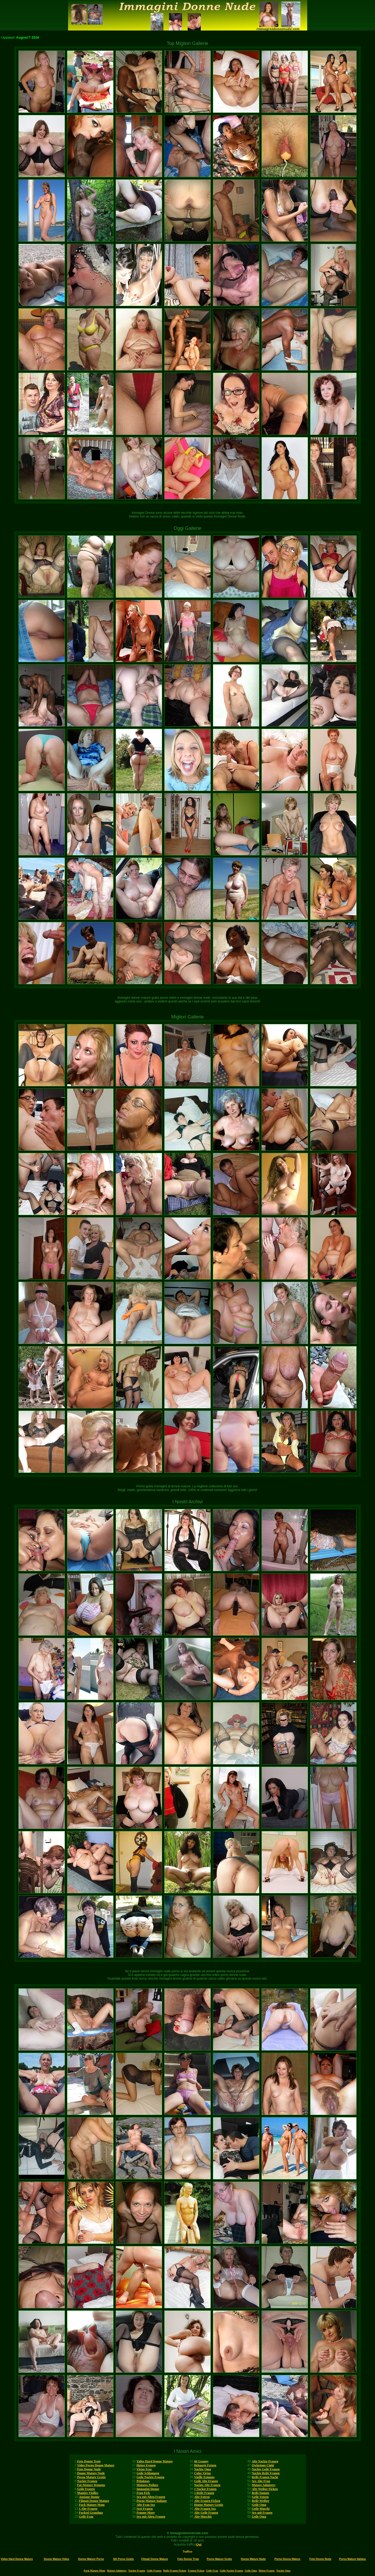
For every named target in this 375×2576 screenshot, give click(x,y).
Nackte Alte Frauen (207, 2485)
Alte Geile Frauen (206, 2512)
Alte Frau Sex (145, 2505)
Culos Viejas (202, 2473)
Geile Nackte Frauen (150, 2477)
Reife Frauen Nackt (265, 2477)
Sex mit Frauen (262, 2512)
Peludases (143, 2481)
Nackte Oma (202, 2469)
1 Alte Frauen (88, 2509)
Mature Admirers (263, 2485)
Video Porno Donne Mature (96, 2465)
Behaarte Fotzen (205, 2465)
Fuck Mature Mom (92, 2505)
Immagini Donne (147, 2489)
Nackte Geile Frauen (266, 2469)
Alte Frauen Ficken (207, 2501)
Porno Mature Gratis (91, 2477)
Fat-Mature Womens (91, 2485)
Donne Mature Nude (91, 2473)
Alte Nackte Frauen (265, 2461)
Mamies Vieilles (87, 2493)
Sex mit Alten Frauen (150, 2497)
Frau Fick (143, 2493)
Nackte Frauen (87, 2481)
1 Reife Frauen (204, 2493)
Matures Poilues (147, 2485)
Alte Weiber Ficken (265, 2489)
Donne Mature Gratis (208, 2505)
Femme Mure (145, 2512)
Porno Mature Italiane (151, 2501)
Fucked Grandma (91, 2512)
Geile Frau (86, 2516)
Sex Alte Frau (261, 2481)
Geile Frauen (86, 2489)
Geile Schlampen (147, 2473)
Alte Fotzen (202, 2497)
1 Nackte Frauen (205, 2489)
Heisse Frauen (146, 2465)
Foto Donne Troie (89, 2461)
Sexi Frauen (144, 2509)
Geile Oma (259, 2505)
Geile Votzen (260, 2497)
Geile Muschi (261, 2509)
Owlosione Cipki (263, 2465)
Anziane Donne (89, 2497)
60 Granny (201, 2461)
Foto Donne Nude (89, 2469)
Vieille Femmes (204, 2477)
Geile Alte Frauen (206, 2481)
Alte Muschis (203, 2516)
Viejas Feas (144, 2469)
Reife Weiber (260, 2501)
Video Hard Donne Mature (154, 2461)
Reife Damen (260, 2493)
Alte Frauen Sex (205, 2509)
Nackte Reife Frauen (266, 2473)
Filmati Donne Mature (94, 2501)
